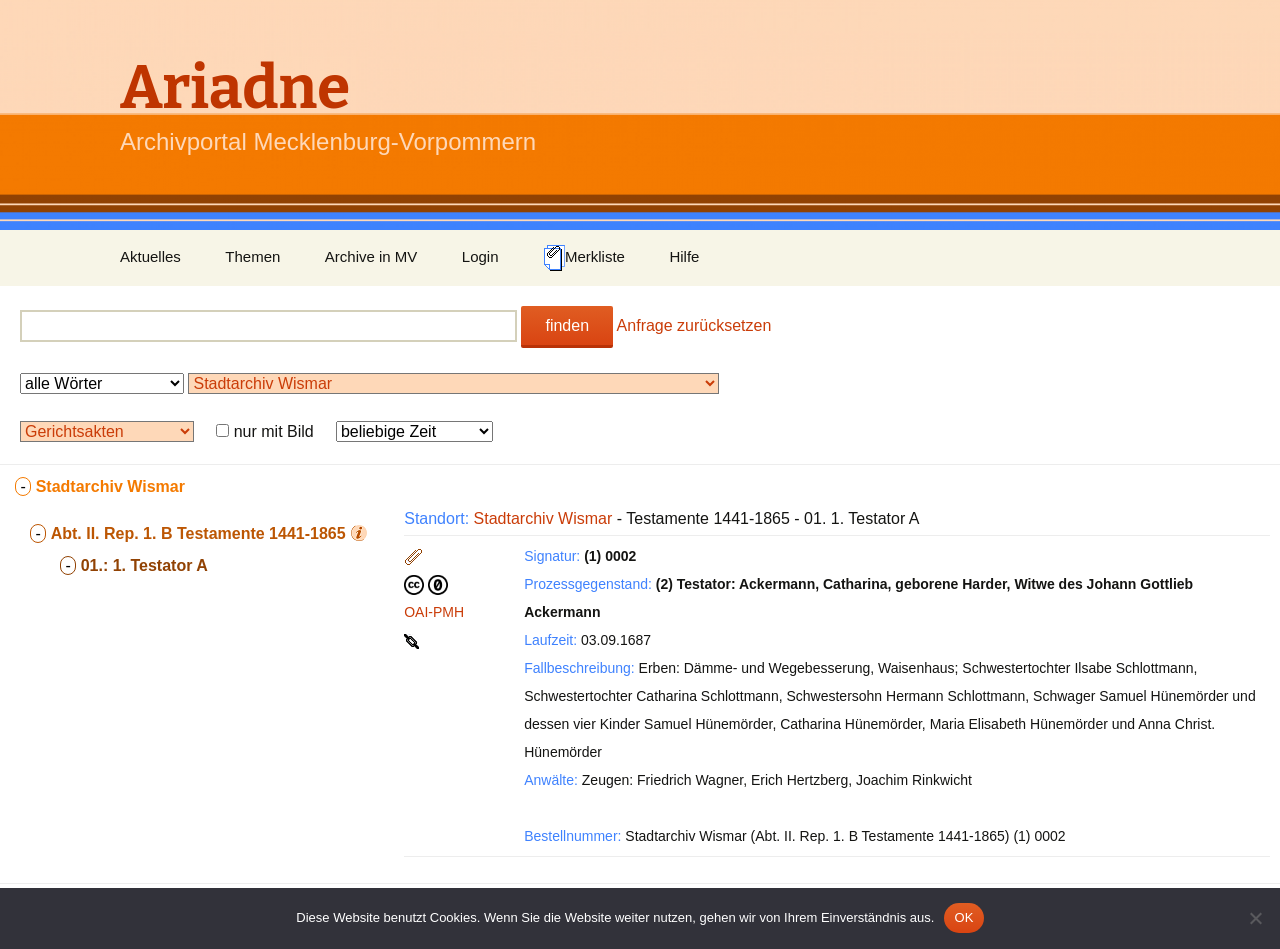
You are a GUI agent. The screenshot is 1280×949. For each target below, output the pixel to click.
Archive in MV (371, 256)
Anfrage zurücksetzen (694, 325)
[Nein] (1255, 918)
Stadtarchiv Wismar (543, 518)
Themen (252, 256)
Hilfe (684, 256)
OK (963, 917)
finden (567, 325)
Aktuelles (150, 256)
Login (480, 256)
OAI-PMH (434, 612)
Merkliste (584, 258)
